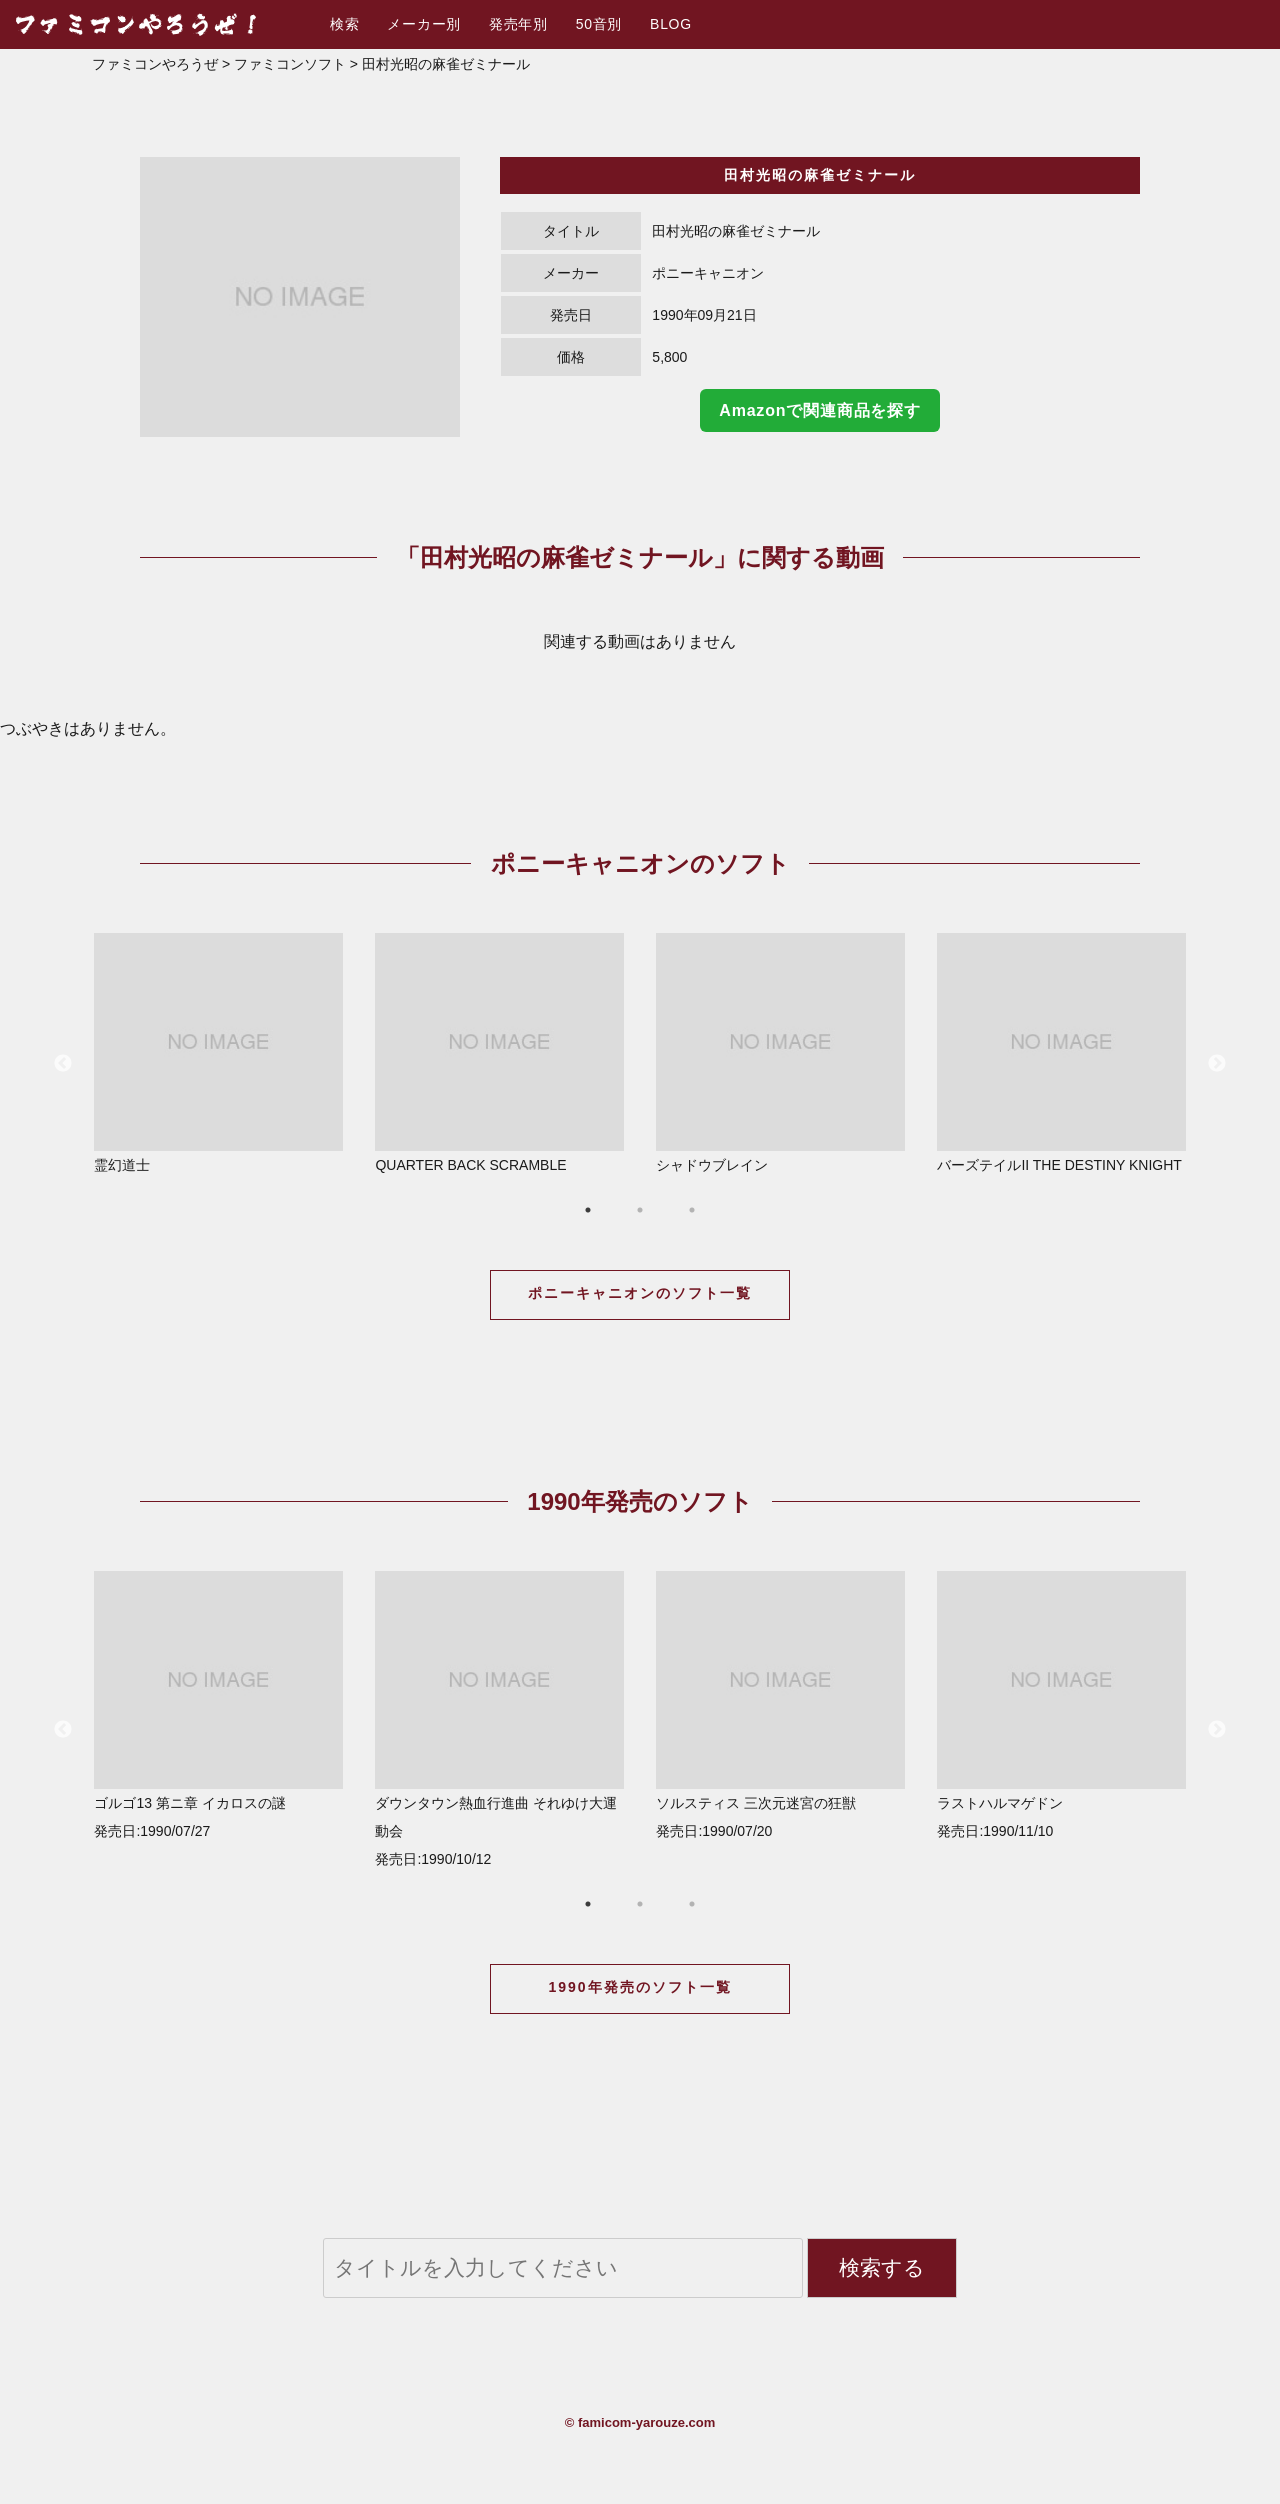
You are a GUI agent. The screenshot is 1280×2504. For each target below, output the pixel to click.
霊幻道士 (218, 1053)
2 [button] (640, 1210)
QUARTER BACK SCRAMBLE (499, 1053)
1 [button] (588, 1210)
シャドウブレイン (780, 1053)
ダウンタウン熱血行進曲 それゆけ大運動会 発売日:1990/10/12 (499, 1719)
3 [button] (692, 1210)
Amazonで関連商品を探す (819, 410)
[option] (300, 297)
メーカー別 (424, 24)
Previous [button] (63, 1064)
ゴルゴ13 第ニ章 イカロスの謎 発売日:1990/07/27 (218, 1705)
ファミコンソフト (290, 64)
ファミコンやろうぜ (155, 64)
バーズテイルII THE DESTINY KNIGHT (1061, 1053)
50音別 (599, 24)
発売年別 (518, 24)
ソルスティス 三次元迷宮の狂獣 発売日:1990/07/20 (780, 1705)
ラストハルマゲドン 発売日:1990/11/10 (1061, 1705)
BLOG (671, 24)
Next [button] (1217, 1064)
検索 (344, 24)
